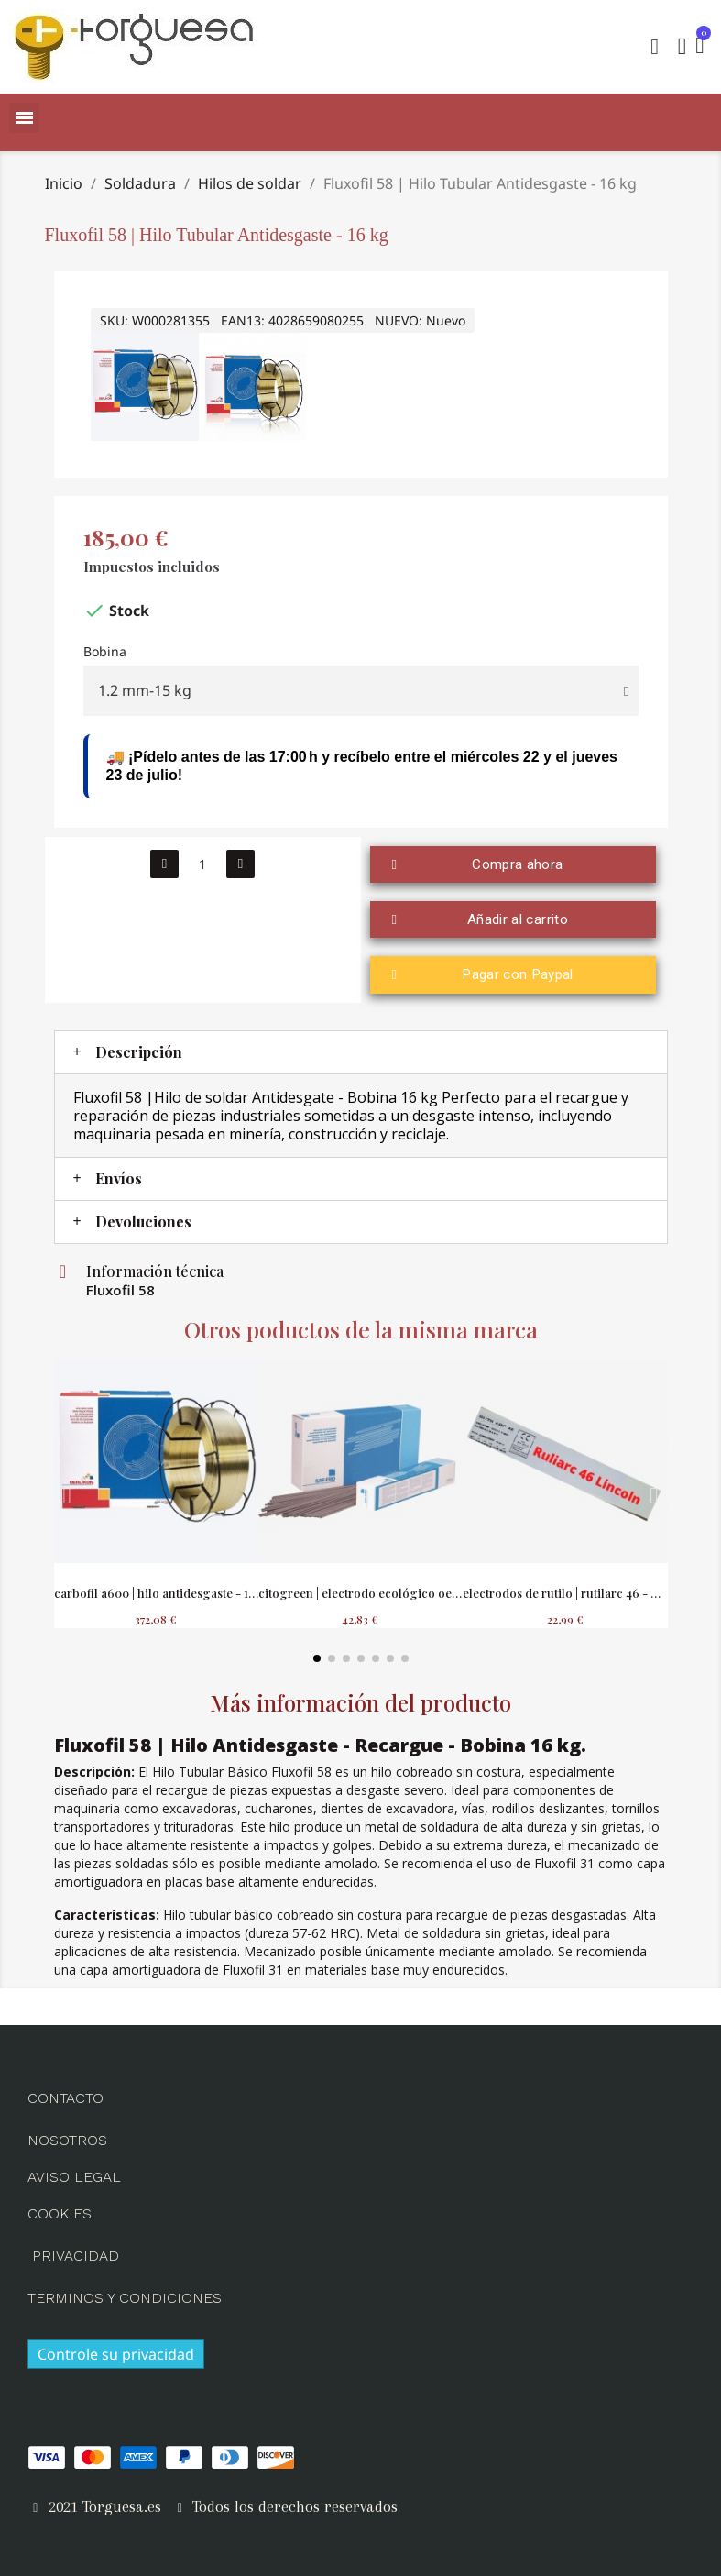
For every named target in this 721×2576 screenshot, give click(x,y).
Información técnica (155, 1268)
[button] (653, 47)
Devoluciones (143, 1217)
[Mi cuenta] (681, 47)
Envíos (118, 1174)
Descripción (138, 1048)
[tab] (361, 1049)
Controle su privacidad (116, 2350)
